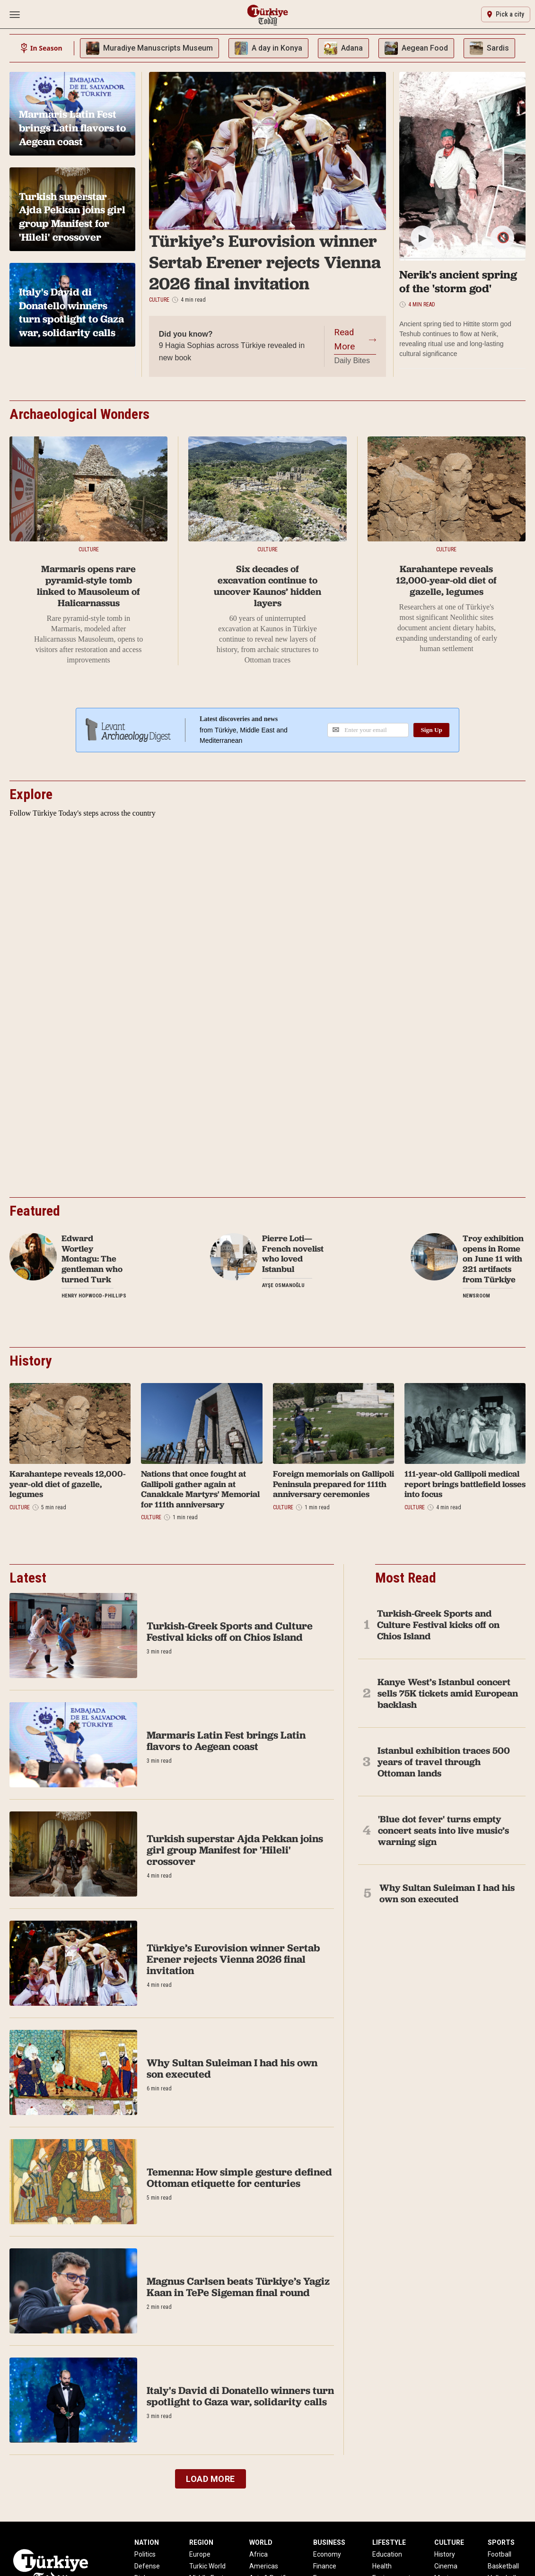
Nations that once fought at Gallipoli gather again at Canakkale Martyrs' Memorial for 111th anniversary (200, 1489)
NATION (146, 2542)
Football (499, 2554)
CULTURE (449, 2542)
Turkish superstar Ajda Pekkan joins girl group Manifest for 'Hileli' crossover (235, 1850)
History (444, 2554)
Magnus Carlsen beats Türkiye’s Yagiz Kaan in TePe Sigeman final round (238, 2287)
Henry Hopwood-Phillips (93, 1296)
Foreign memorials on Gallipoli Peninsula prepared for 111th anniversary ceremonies (333, 1483)
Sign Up (431, 729)
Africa (258, 2554)
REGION (201, 2542)
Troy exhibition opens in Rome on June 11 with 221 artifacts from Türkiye (493, 1258)
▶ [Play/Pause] (423, 238)
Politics (145, 2554)
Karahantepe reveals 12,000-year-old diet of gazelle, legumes (446, 580)
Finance (324, 2566)
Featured (34, 1210)
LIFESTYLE (389, 2542)
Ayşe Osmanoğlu (283, 1285)
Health (382, 2566)
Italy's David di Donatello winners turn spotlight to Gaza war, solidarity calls (240, 2396)
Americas (263, 2566)
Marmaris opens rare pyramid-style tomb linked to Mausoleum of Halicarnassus (88, 586)
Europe (199, 2554)
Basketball (503, 2566)
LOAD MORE (210, 2479)
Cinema (445, 2566)
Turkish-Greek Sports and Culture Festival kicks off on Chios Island (230, 1631)
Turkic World (207, 2566)
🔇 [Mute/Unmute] (503, 238)
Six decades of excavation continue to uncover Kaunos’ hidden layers (267, 586)
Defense (147, 2566)
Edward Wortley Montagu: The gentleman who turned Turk (92, 1258)
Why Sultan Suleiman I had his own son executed (232, 2068)
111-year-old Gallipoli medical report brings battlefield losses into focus (465, 1483)
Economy (327, 2554)
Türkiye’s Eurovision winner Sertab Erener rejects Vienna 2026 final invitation (265, 262)
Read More (344, 339)
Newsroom (476, 1296)
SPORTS (501, 2542)
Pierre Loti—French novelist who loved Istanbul (293, 1253)
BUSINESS (329, 2542)
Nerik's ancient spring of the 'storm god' (458, 281)
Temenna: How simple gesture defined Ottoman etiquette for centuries (239, 2178)
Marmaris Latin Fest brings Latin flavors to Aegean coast (226, 1741)
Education (387, 2554)
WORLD (260, 2542)
